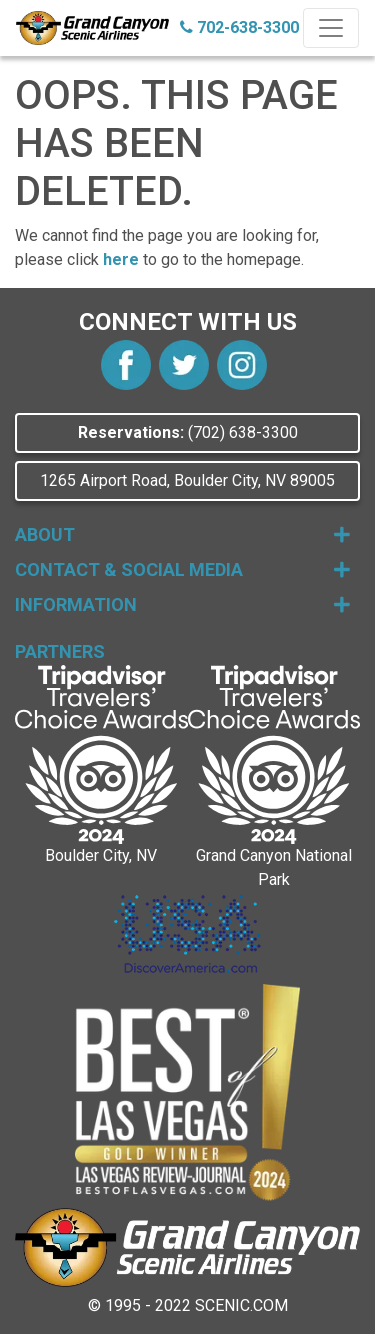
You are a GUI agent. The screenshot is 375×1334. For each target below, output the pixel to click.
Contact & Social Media (182, 569)
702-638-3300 (239, 27)
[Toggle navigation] (331, 28)
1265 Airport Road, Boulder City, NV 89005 (187, 480)
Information (182, 604)
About (182, 534)
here (121, 259)
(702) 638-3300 (188, 432)
